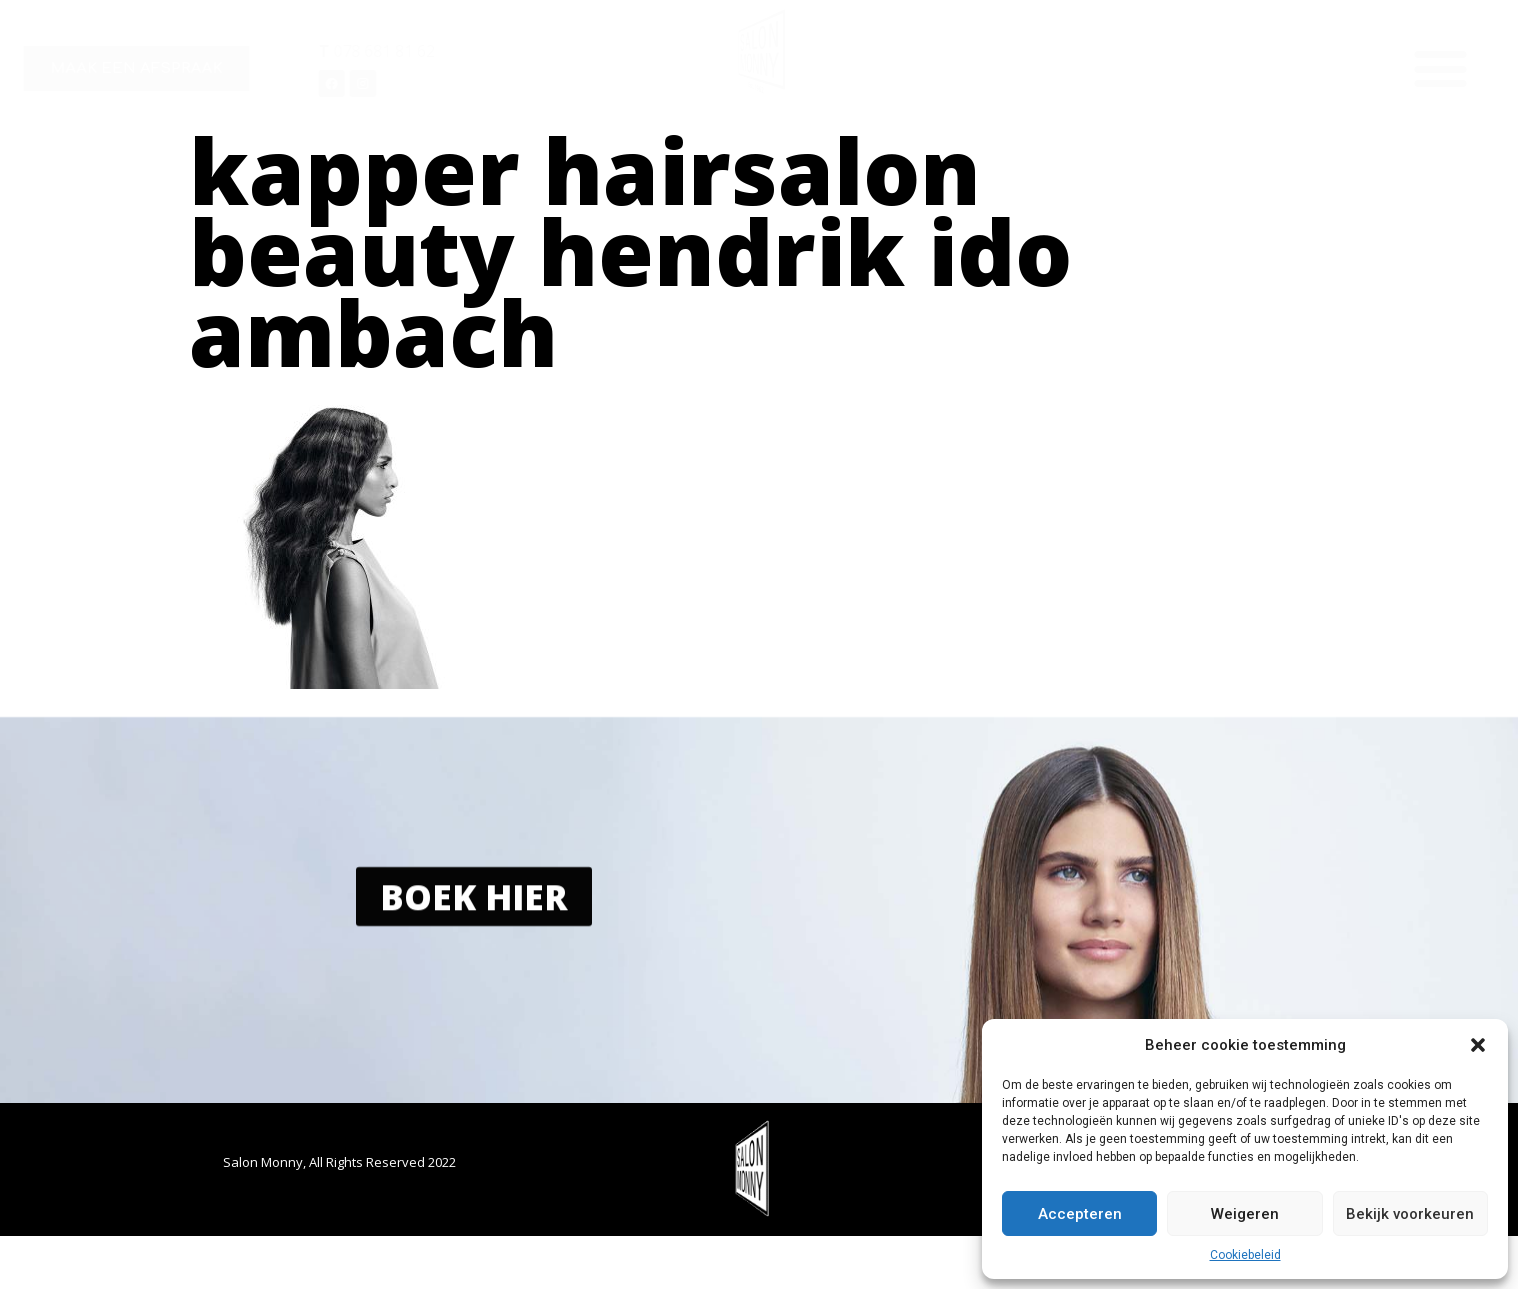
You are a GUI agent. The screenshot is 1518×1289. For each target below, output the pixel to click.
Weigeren (1245, 1214)
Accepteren (1080, 1214)
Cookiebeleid (1245, 1255)
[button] (1478, 1045)
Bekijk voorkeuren (1410, 1214)
